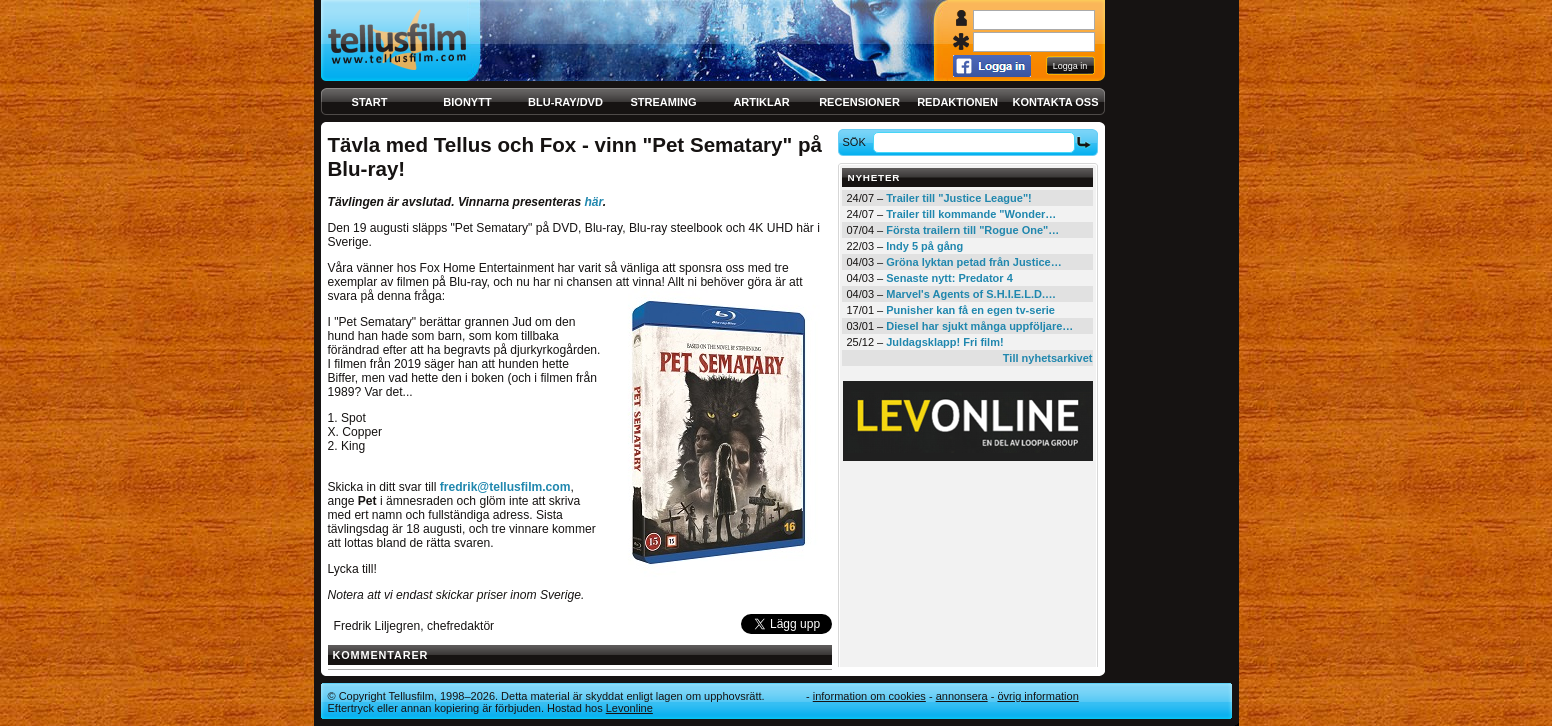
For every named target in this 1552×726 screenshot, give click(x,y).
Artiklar (761, 102)
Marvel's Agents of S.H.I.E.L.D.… (971, 294)
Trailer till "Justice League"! (959, 198)
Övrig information (1037, 696)
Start (370, 102)
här (593, 202)
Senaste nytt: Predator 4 (949, 278)
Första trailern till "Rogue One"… (972, 230)
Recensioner (859, 102)
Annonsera (962, 696)
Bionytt (467, 102)
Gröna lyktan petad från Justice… (973, 262)
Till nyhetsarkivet (1048, 358)
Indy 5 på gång (924, 246)
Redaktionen (957, 102)
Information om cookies (869, 696)
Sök (856, 142)
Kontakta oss (1056, 102)
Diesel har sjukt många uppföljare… (979, 326)
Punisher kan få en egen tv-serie (970, 310)
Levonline (629, 708)
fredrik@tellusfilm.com (505, 487)
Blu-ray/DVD (565, 102)
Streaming (664, 102)
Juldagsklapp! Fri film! (944, 342)
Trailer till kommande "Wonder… (971, 214)
